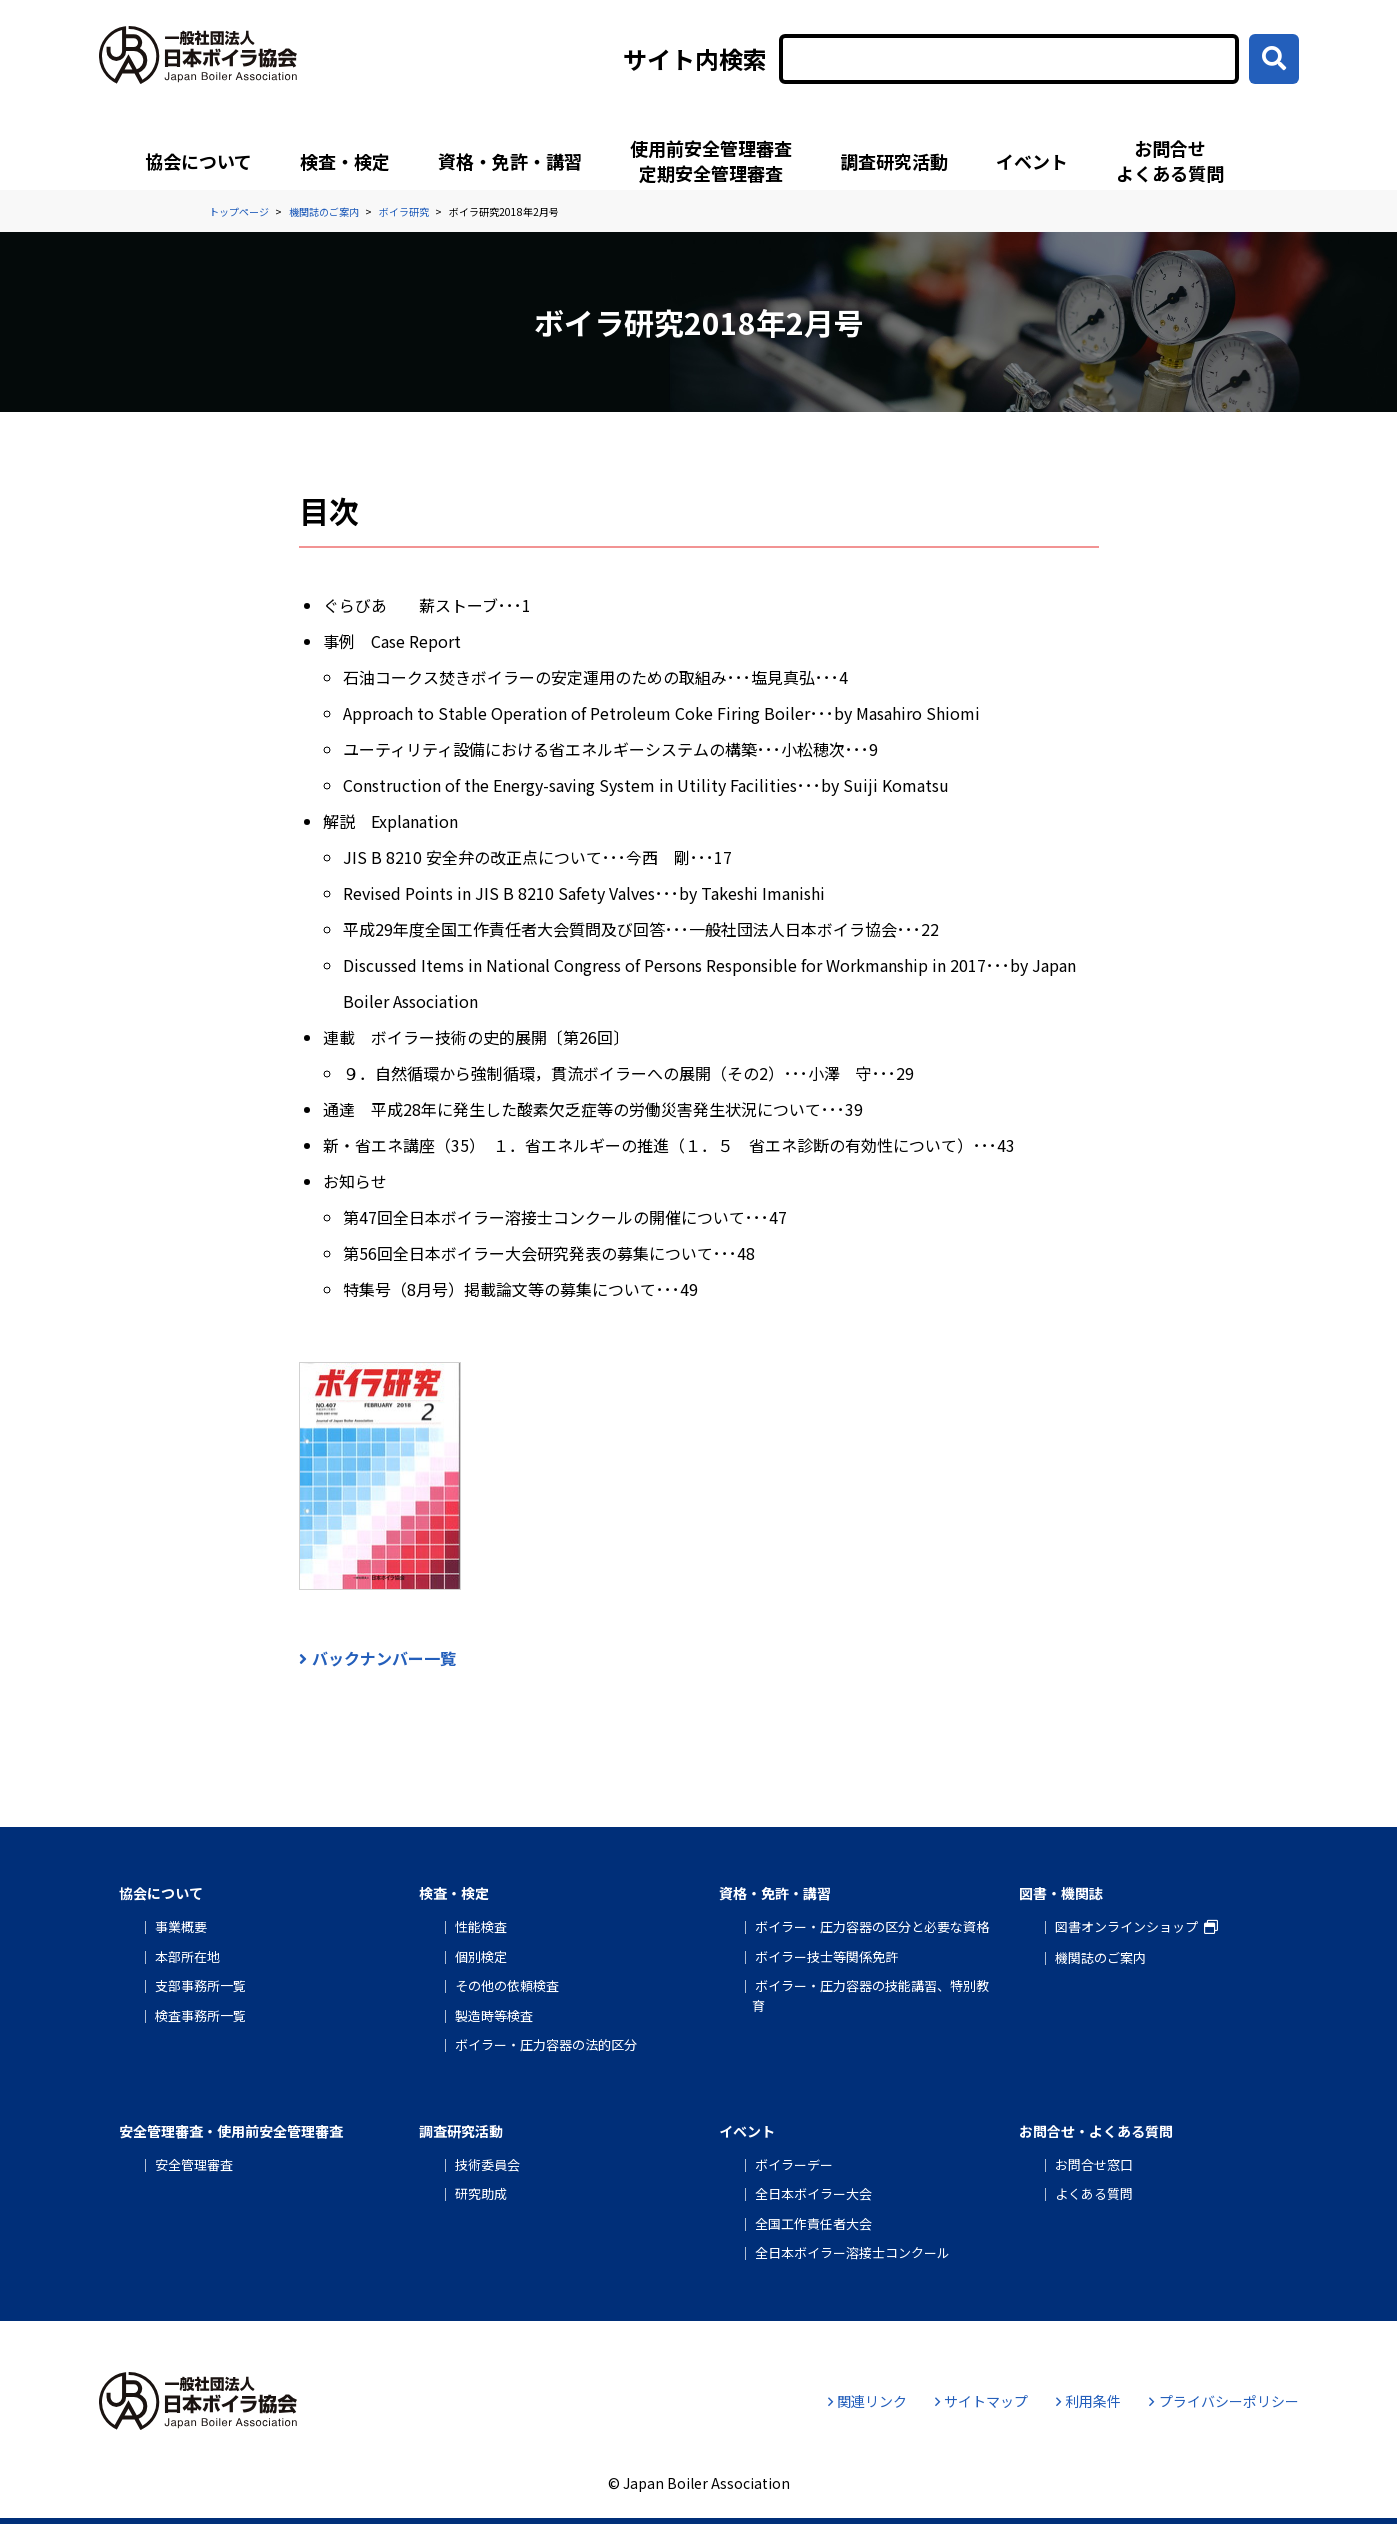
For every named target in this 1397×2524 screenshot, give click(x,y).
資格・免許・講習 (510, 161)
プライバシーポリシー (1223, 2401)
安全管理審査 (194, 2164)
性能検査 (481, 1926)
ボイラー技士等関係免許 (826, 1956)
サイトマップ (981, 2401)
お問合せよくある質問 (1170, 160)
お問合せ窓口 (1094, 2164)
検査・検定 (345, 161)
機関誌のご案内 (1100, 1957)
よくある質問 (1094, 2193)
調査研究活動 (894, 161)
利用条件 (1088, 2401)
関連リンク (867, 2401)
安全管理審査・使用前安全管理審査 (231, 2131)
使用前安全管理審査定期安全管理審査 (711, 160)
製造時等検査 (494, 2015)
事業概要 (181, 1926)
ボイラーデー (794, 2164)
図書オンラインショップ (1126, 1926)
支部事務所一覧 (200, 1985)
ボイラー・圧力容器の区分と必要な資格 (872, 1926)
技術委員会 (487, 2164)
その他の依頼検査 (507, 1985)
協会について (198, 161)
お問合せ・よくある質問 (1096, 2131)
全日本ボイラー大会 (813, 2193)
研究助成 (481, 2193)
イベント (1032, 161)
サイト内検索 (695, 59)
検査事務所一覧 (200, 2015)
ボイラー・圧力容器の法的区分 (546, 2044)
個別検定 (481, 1956)
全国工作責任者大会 (813, 2223)
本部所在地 (187, 1956)
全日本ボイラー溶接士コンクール (852, 2252)
